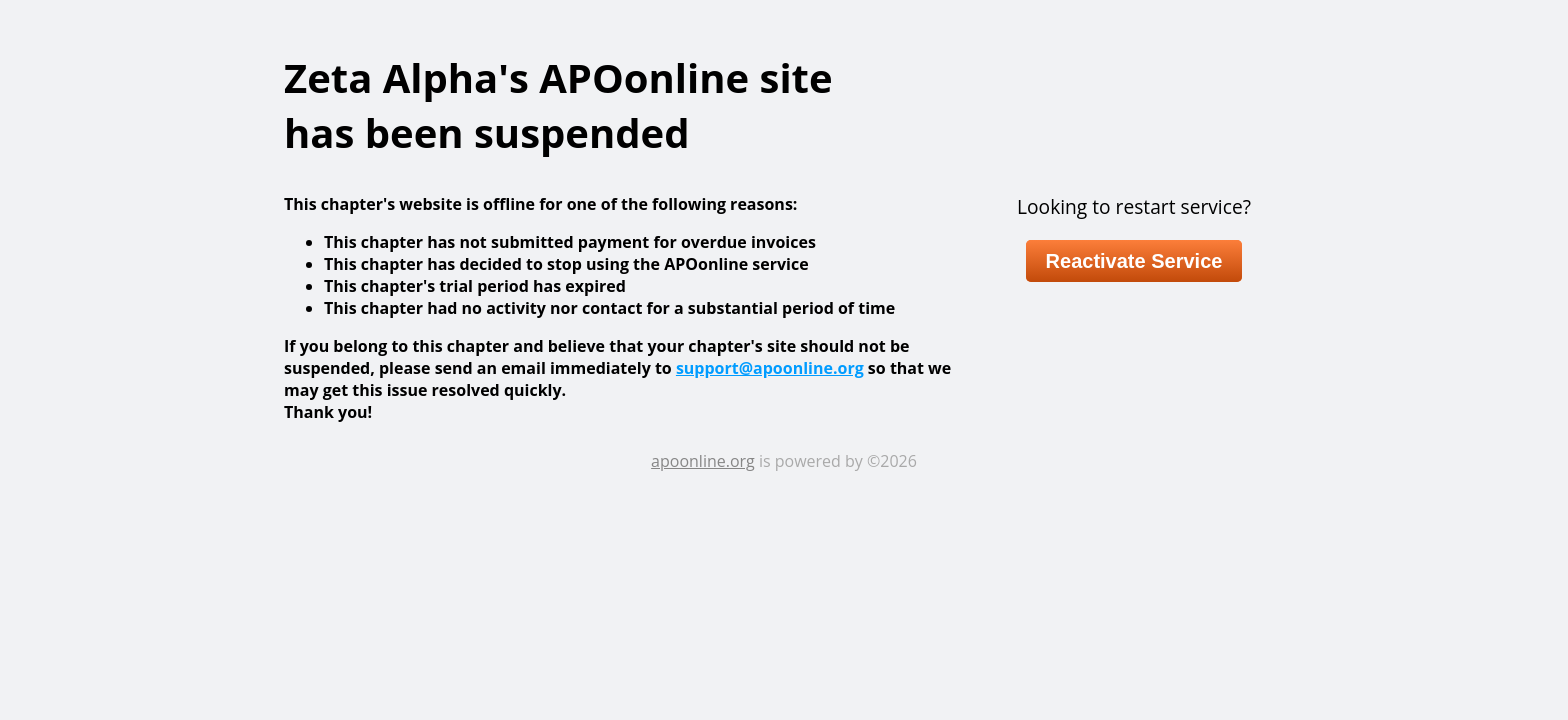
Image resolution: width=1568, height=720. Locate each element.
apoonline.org (703, 461)
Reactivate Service (1134, 261)
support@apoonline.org (770, 368)
